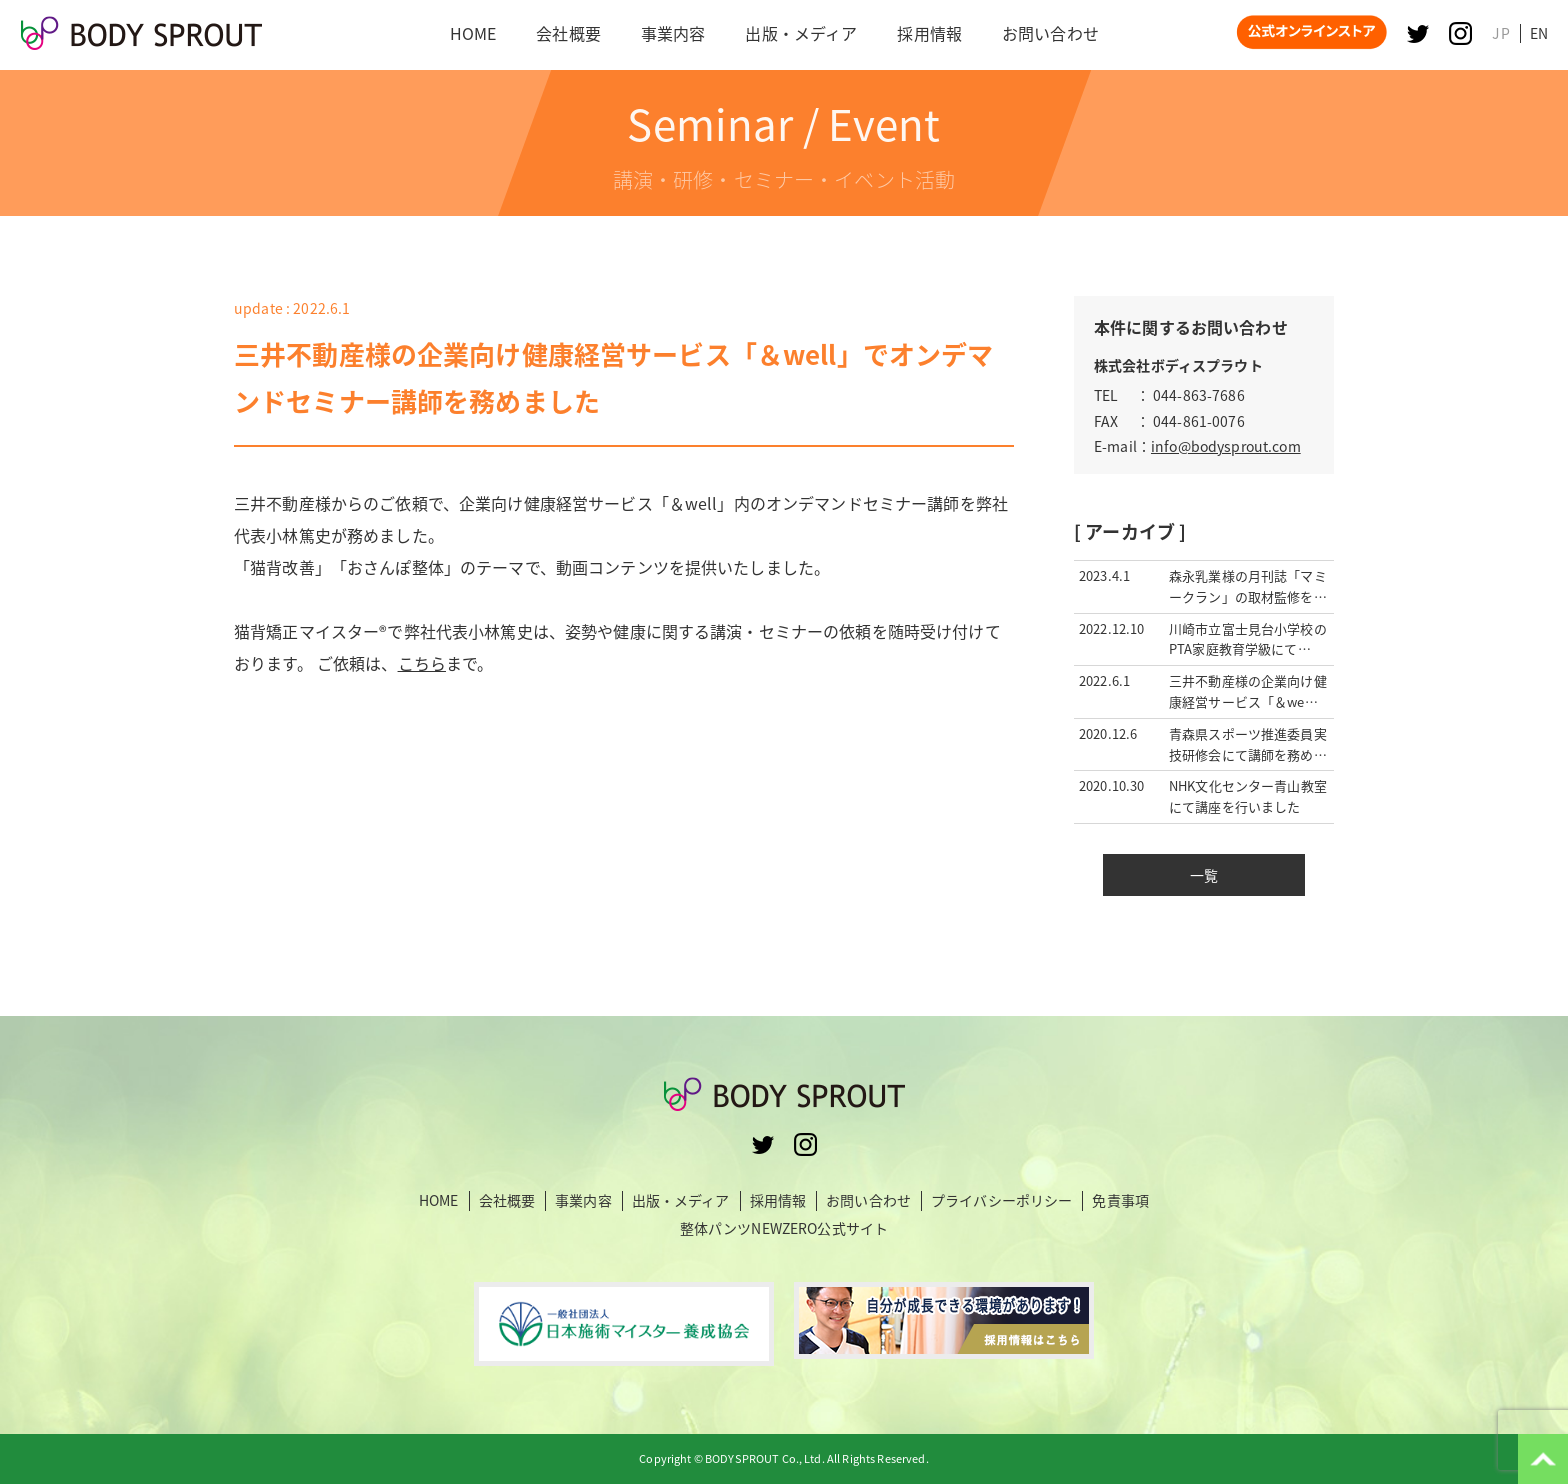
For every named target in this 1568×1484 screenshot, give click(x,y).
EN (1539, 33)
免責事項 (1120, 1200)
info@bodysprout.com (1226, 446)
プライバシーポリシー (1001, 1200)
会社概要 (507, 1200)
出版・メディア (681, 1200)
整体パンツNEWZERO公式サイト (784, 1228)
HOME (439, 1200)
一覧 (1204, 875)
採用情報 (778, 1200)
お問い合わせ (868, 1200)
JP (1500, 33)
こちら (422, 663)
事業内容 (583, 1200)
